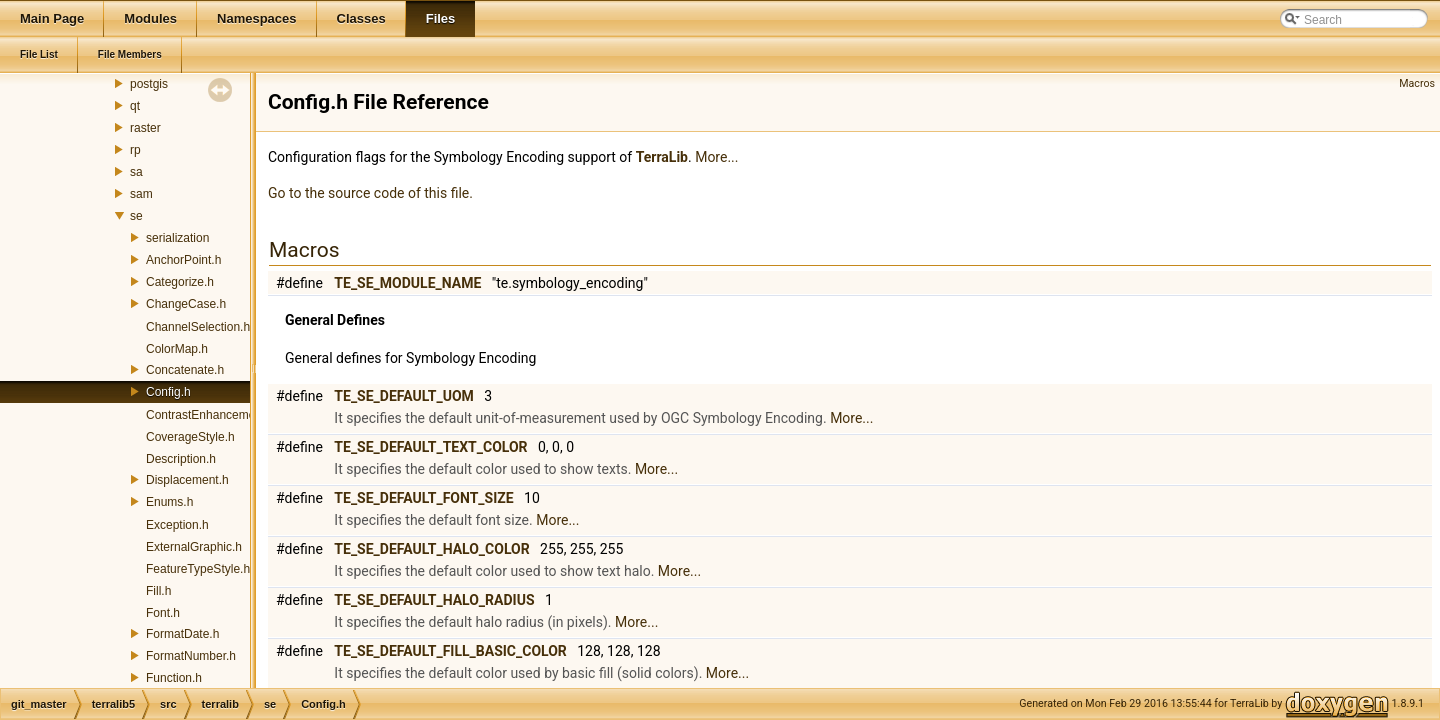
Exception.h (177, 525)
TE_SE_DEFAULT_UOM (403, 396)
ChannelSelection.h (198, 327)
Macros (1417, 83)
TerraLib (662, 157)
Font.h (163, 613)
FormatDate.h (182, 634)
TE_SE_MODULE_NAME (407, 283)
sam (141, 194)
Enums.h (169, 502)
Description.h (181, 459)
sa (136, 172)
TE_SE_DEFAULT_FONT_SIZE (423, 498)
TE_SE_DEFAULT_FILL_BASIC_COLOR (450, 651)
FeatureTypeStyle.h (198, 569)
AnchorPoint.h (183, 260)
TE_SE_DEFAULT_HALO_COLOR (431, 549)
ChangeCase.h (186, 304)
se (136, 216)
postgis (149, 84)
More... (716, 157)
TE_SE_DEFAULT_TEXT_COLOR (430, 447)
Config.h (168, 392)
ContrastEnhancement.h (210, 415)
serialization (177, 238)
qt (135, 106)
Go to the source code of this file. (370, 193)
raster (145, 128)
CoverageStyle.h (190, 437)
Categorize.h (180, 282)
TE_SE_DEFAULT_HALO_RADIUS (434, 600)
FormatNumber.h (191, 656)
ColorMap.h (177, 349)
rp (135, 150)
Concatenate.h (185, 370)
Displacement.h (187, 480)
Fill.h (158, 591)
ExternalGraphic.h (194, 547)
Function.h (174, 678)
